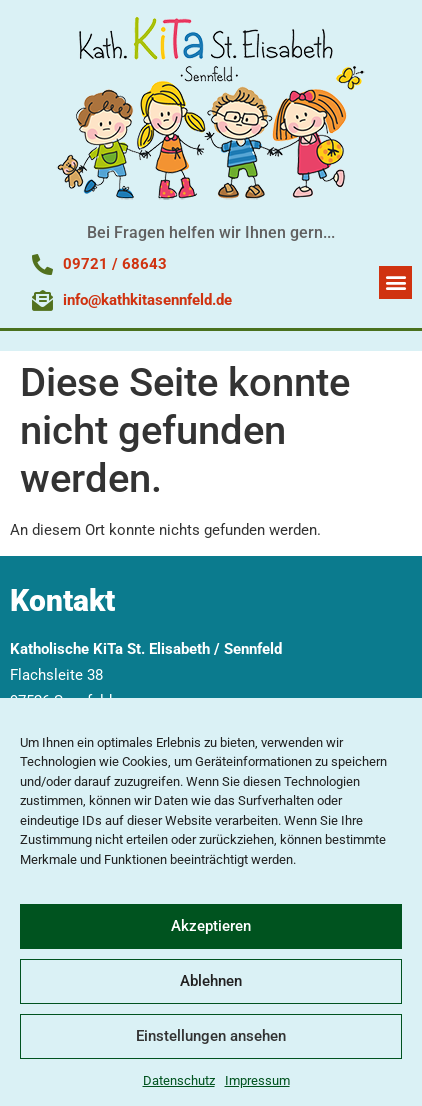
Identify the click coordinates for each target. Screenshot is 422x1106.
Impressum (257, 1080)
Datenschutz (179, 1080)
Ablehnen (211, 981)
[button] (395, 282)
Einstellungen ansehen (211, 1036)
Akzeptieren (211, 926)
